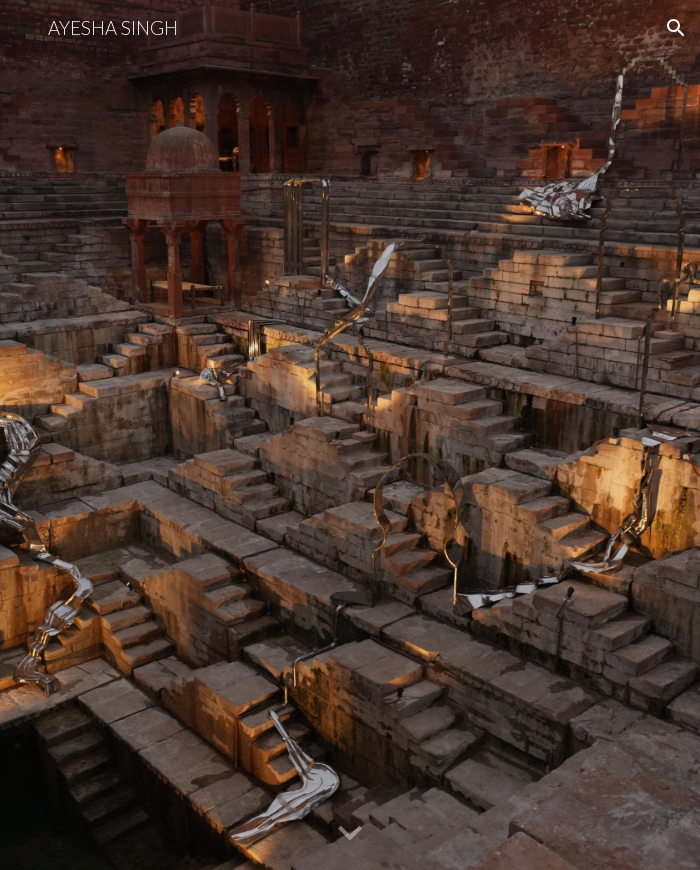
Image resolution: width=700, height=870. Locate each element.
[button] (24, 27)
